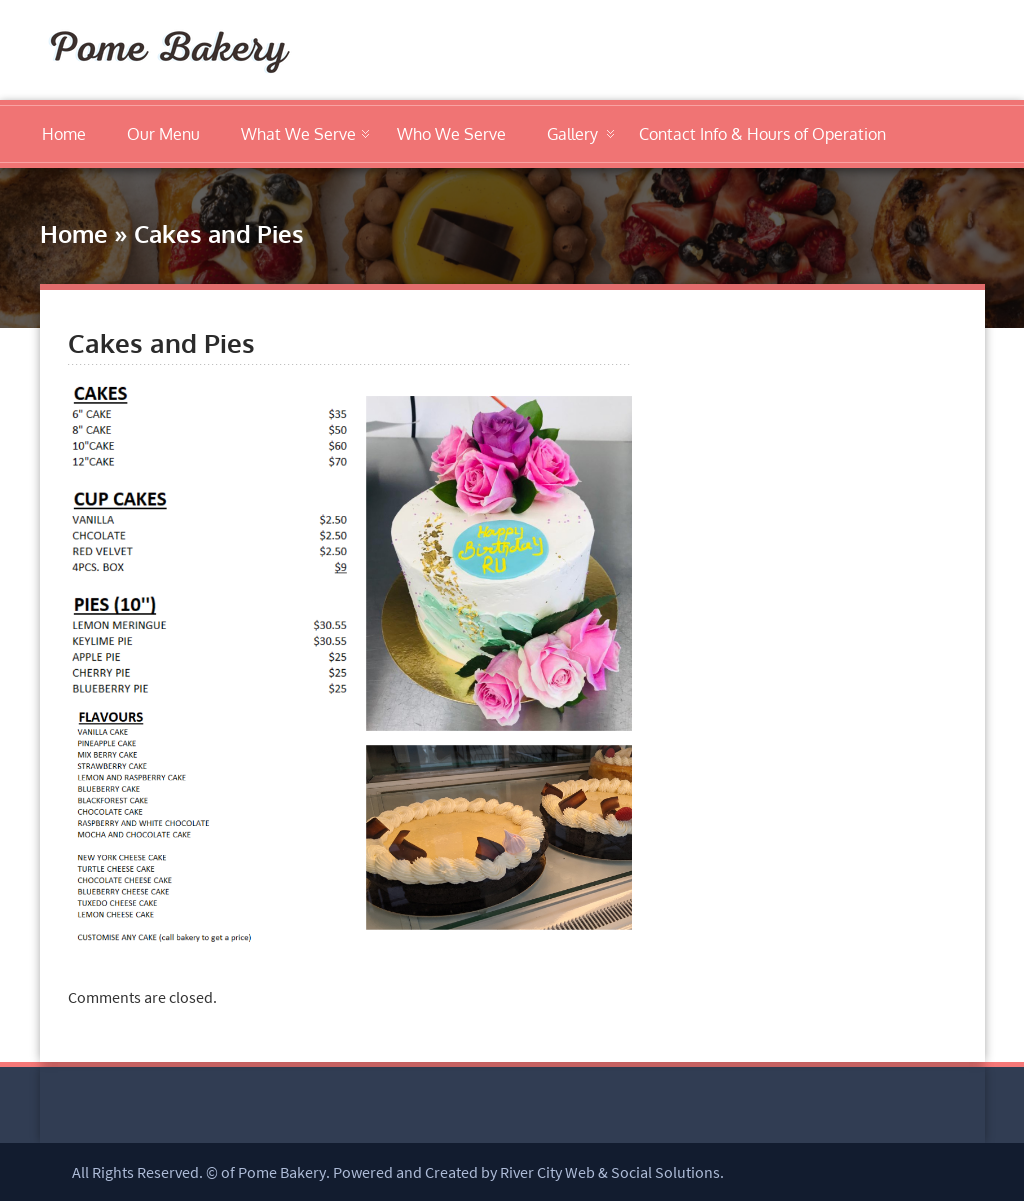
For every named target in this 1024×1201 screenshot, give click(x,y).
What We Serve (298, 134)
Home (64, 134)
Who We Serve (451, 134)
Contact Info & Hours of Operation (762, 134)
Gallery (572, 134)
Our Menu (163, 134)
